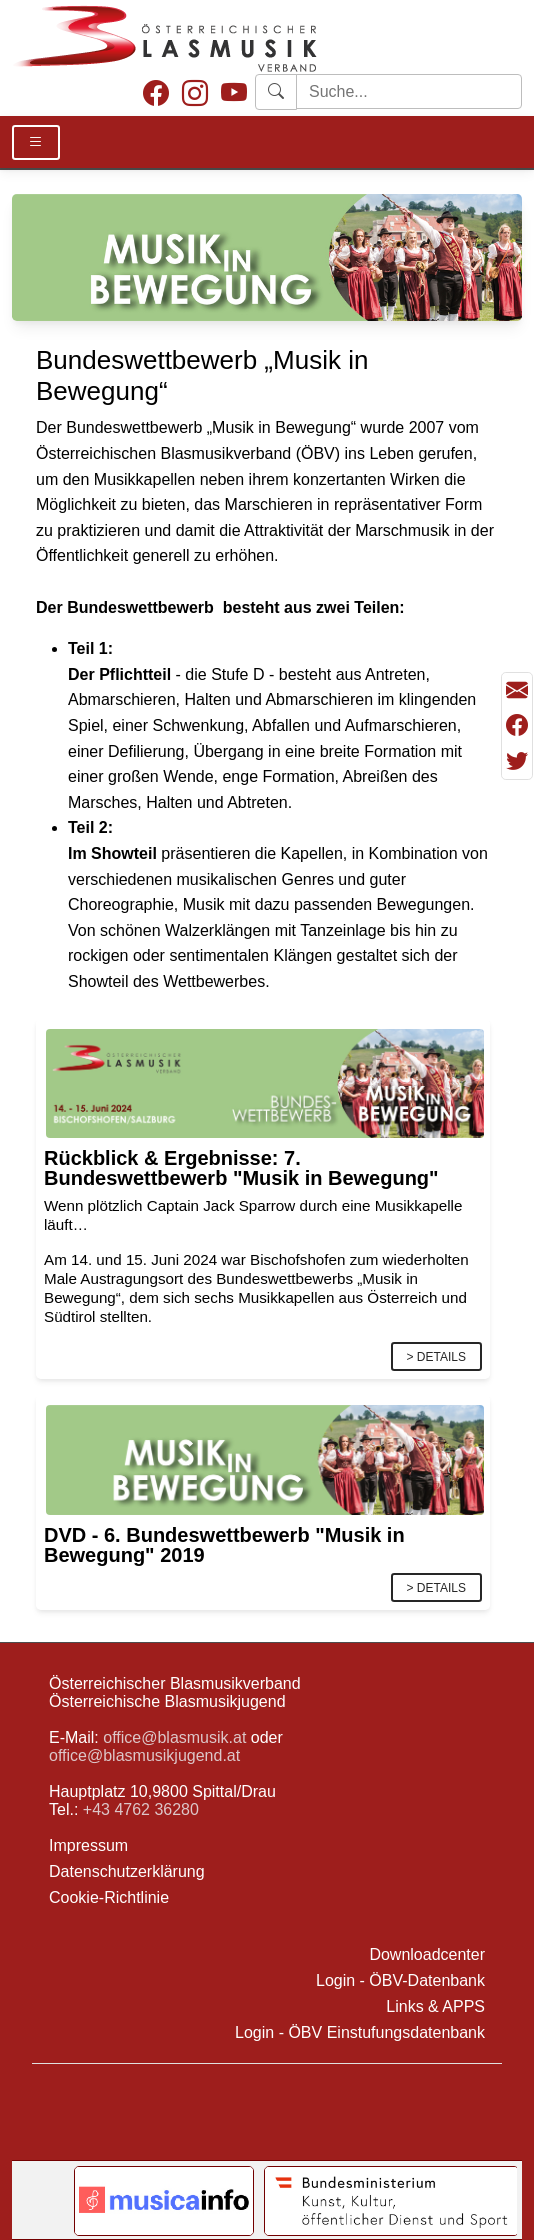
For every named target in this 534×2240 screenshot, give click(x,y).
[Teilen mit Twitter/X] (517, 760)
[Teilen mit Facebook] (517, 725)
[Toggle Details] (36, 142)
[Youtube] (234, 95)
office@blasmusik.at (174, 1737)
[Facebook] (156, 95)
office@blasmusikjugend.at (144, 1755)
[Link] (265, 1082)
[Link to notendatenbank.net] (164, 2201)
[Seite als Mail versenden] (517, 690)
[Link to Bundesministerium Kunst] (391, 2201)
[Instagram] (195, 95)
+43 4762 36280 (141, 1809)
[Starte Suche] (409, 91)
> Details (436, 1357)
